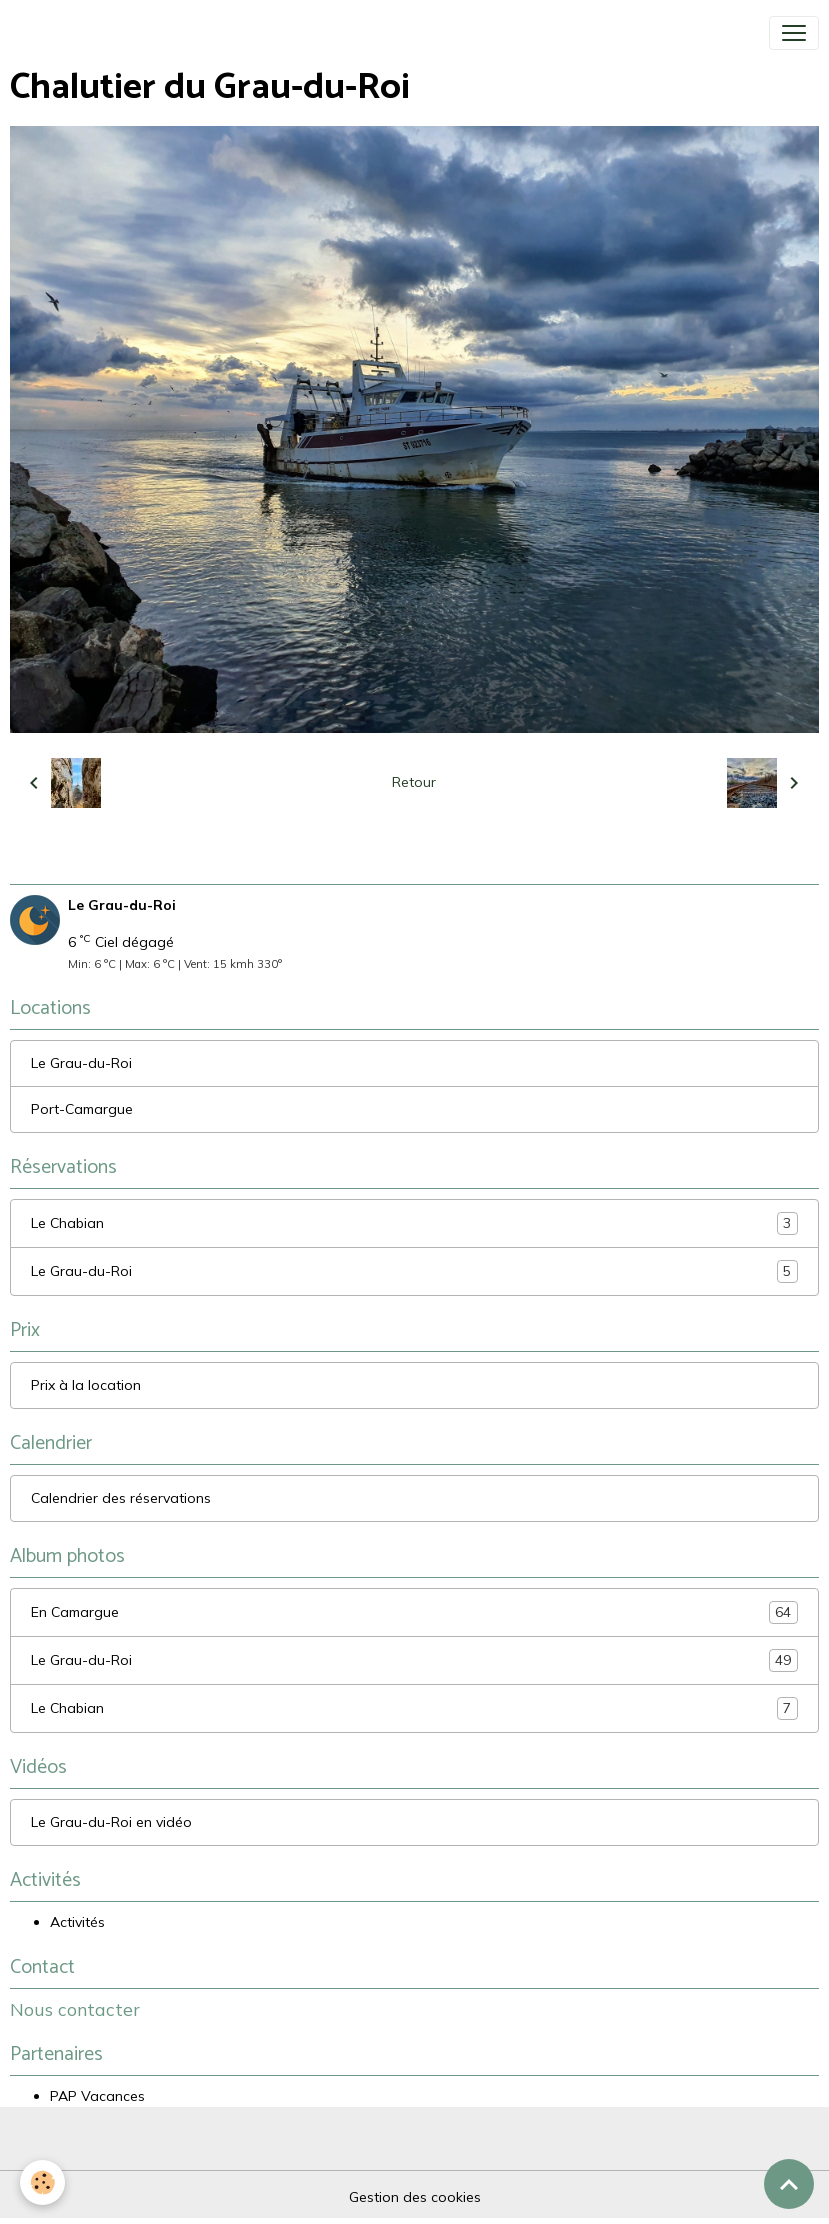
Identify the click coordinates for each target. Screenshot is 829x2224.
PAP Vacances (97, 2096)
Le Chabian (414, 1223)
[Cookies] (42, 2182)
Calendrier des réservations (121, 1498)
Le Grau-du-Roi (81, 1063)
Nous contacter (75, 2009)
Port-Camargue (82, 1109)
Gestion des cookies (415, 2197)
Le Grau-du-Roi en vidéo (111, 1822)
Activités (77, 1922)
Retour (414, 782)
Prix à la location (86, 1385)
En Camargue (414, 1612)
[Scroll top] (789, 2184)
